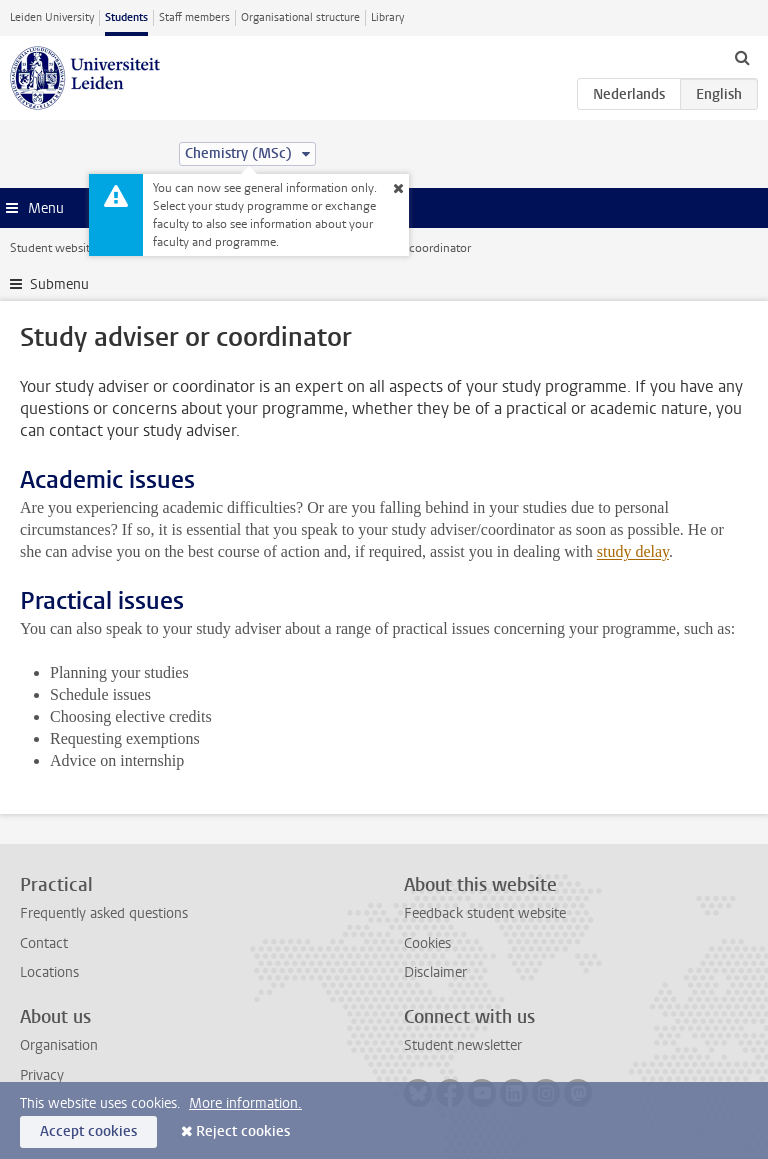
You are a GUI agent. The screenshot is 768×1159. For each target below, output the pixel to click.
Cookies (427, 943)
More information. (245, 1103)
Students (126, 17)
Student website (53, 248)
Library (387, 17)
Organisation (59, 1045)
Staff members (194, 17)
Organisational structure (300, 17)
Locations (49, 972)
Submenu (59, 284)
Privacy (42, 1075)
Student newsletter (463, 1045)
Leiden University (52, 17)
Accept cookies (88, 1131)
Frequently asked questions (104, 913)
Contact (44, 943)
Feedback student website (485, 913)
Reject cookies (243, 1131)
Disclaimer (435, 972)
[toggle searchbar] (742, 57)
